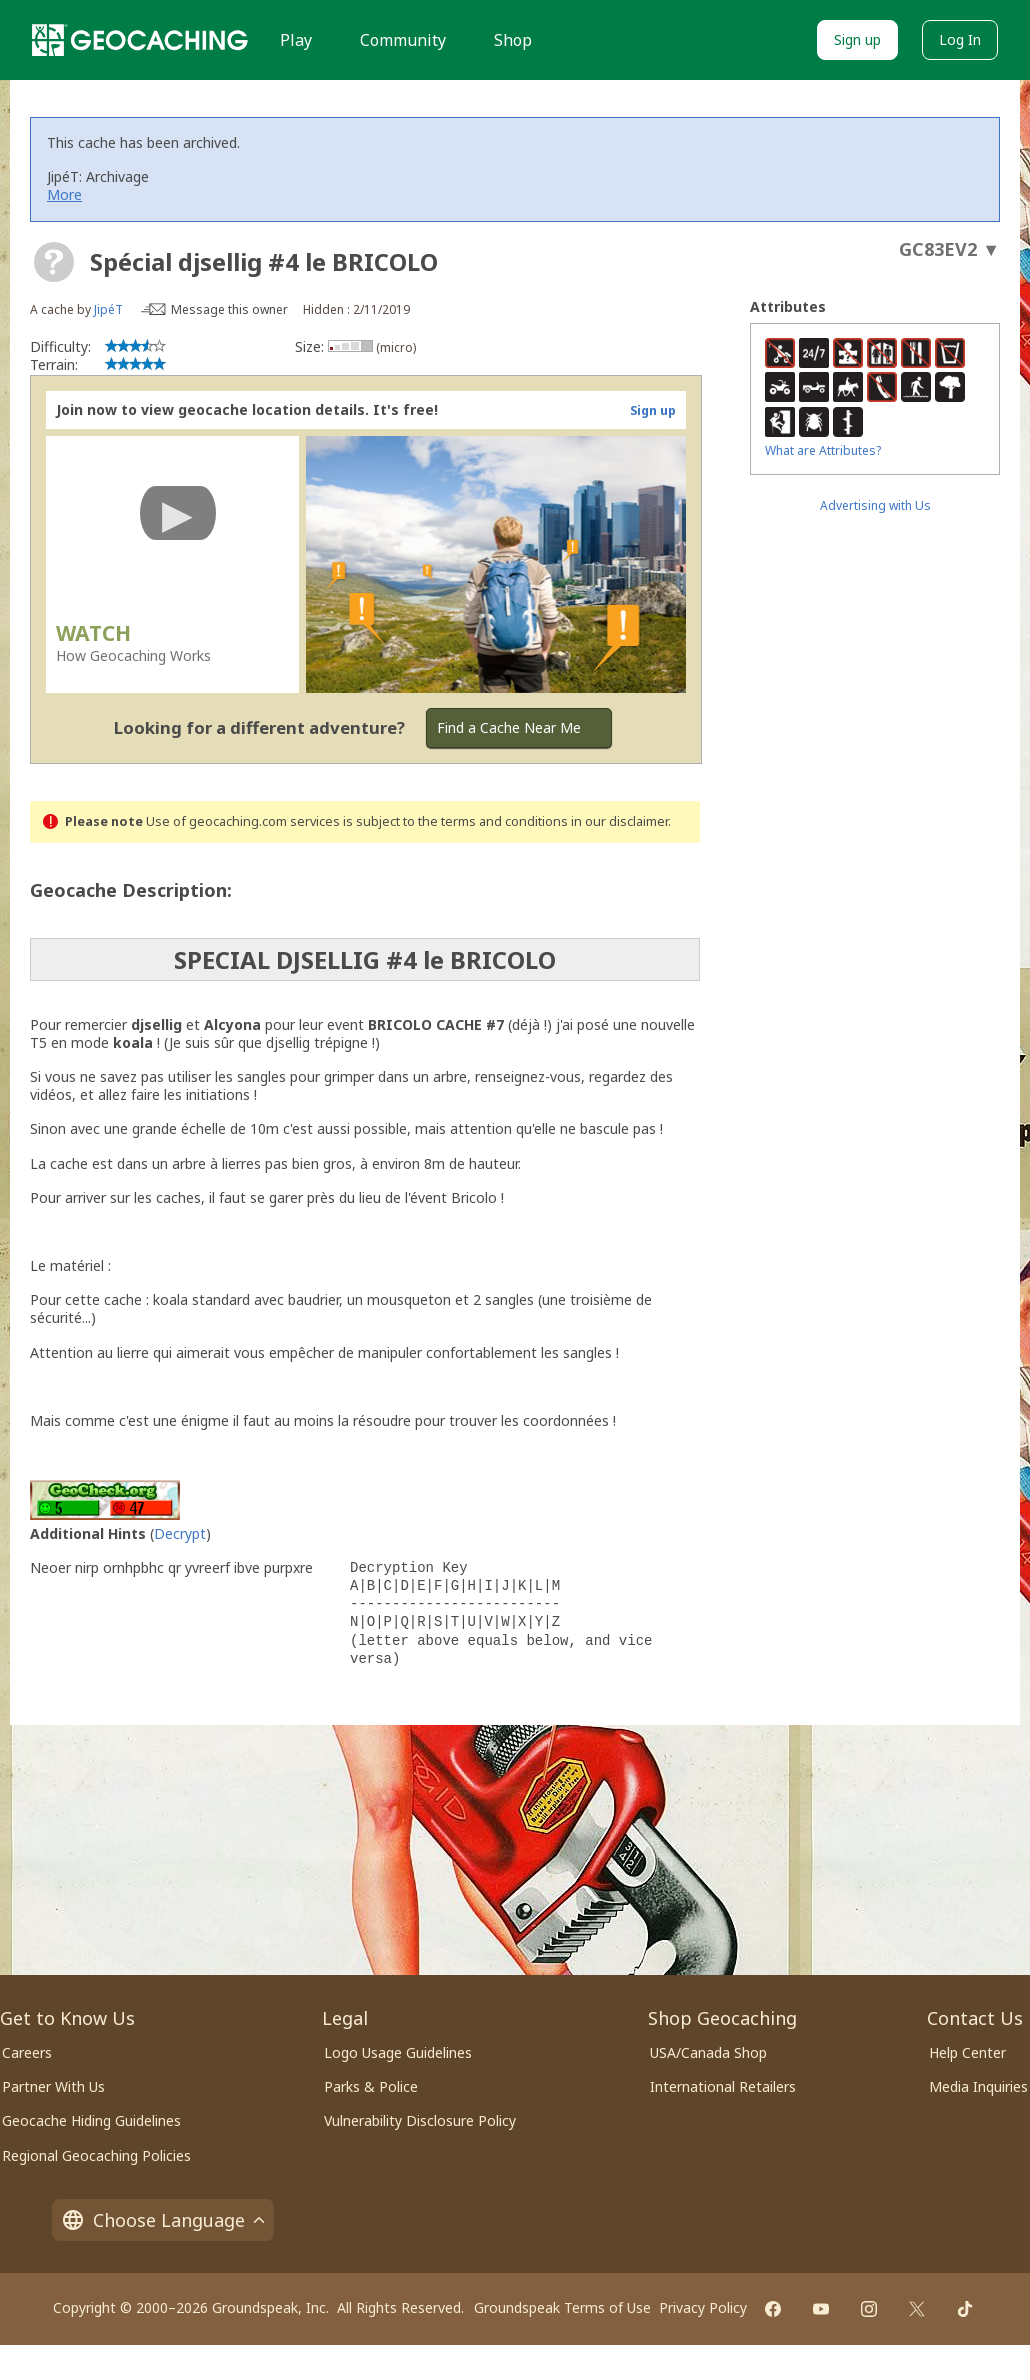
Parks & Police (371, 2086)
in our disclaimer (619, 821)
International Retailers (723, 2086)
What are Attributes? (823, 450)
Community (403, 40)
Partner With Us (53, 2086)
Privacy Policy (703, 2307)
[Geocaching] (140, 40)
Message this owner (229, 309)
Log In (960, 39)
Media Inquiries (978, 2086)
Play (296, 40)
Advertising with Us (875, 505)
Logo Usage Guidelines (398, 2052)
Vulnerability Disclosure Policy (420, 2120)
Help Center (967, 2052)
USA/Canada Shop (708, 2052)
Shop (513, 40)
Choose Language (163, 2220)
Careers (27, 2052)
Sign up (857, 39)
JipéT (108, 309)
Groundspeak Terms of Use (562, 2307)
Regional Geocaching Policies (96, 2155)
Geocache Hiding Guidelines (91, 2120)
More (64, 194)
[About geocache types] (54, 262)
